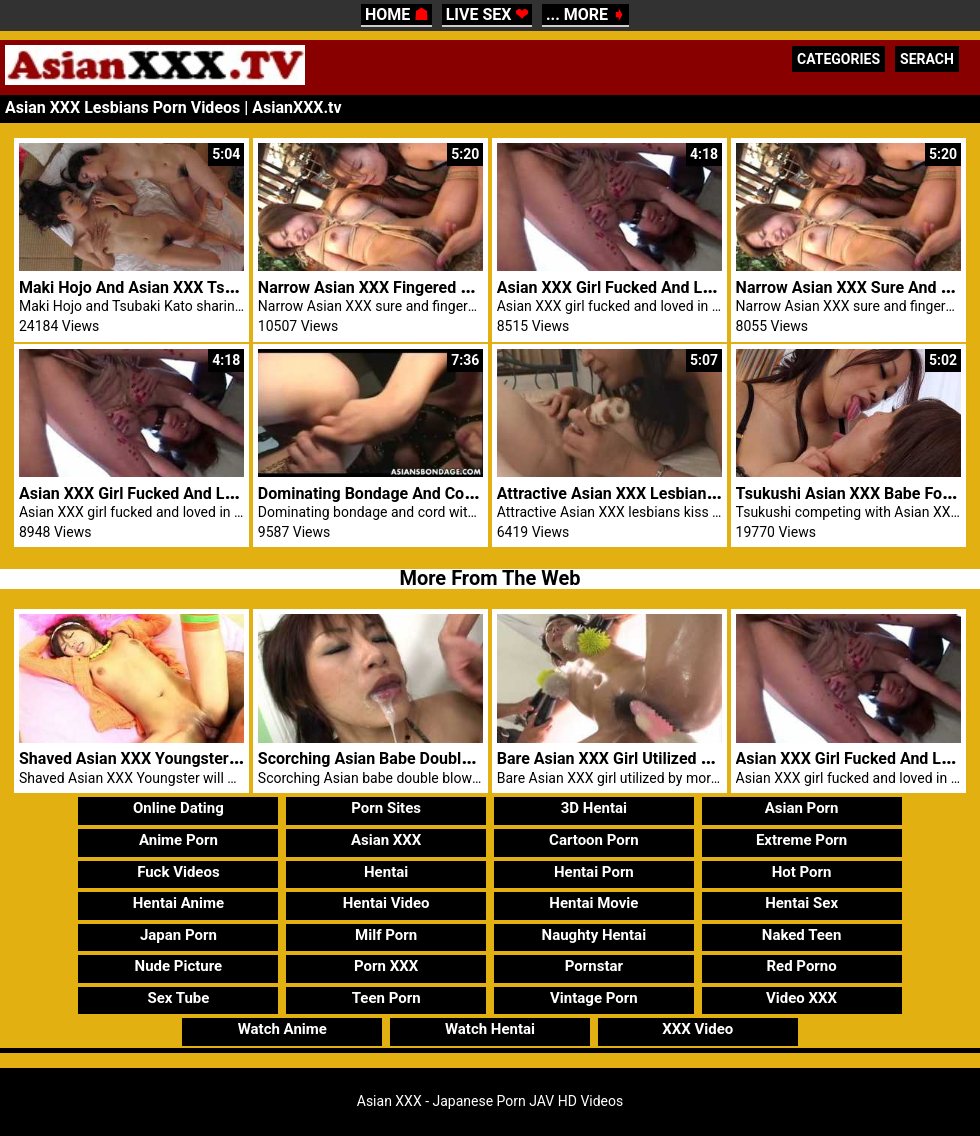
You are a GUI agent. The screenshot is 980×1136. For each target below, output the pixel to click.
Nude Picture (179, 966)
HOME (396, 14)
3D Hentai (594, 808)
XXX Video (697, 1029)
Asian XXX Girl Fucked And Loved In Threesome (668, 287)
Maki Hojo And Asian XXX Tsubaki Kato (160, 287)
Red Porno (801, 966)
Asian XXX (386, 840)
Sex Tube (178, 998)
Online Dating (178, 808)
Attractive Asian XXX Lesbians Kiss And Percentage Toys (701, 493)
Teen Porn (386, 998)
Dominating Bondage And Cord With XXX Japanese (441, 493)
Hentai (386, 872)
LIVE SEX (487, 14)
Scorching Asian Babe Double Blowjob (394, 758)
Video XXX (801, 998)
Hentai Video (386, 903)
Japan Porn (178, 935)
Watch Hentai (490, 1029)
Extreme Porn (801, 840)
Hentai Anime (178, 903)
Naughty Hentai (594, 935)
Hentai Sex (801, 903)
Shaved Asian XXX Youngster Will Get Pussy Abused (207, 758)
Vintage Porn (594, 998)
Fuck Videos (178, 872)
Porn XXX (386, 966)
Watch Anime (282, 1029)
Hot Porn (802, 872)
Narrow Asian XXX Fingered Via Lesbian (401, 287)
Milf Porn (386, 935)
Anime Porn (178, 840)
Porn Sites (386, 808)
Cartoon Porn (594, 840)
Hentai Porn (594, 872)
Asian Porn (802, 808)
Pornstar (594, 966)
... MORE (585, 14)
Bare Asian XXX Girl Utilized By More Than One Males (689, 758)
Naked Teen (802, 935)
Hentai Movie (593, 903)
